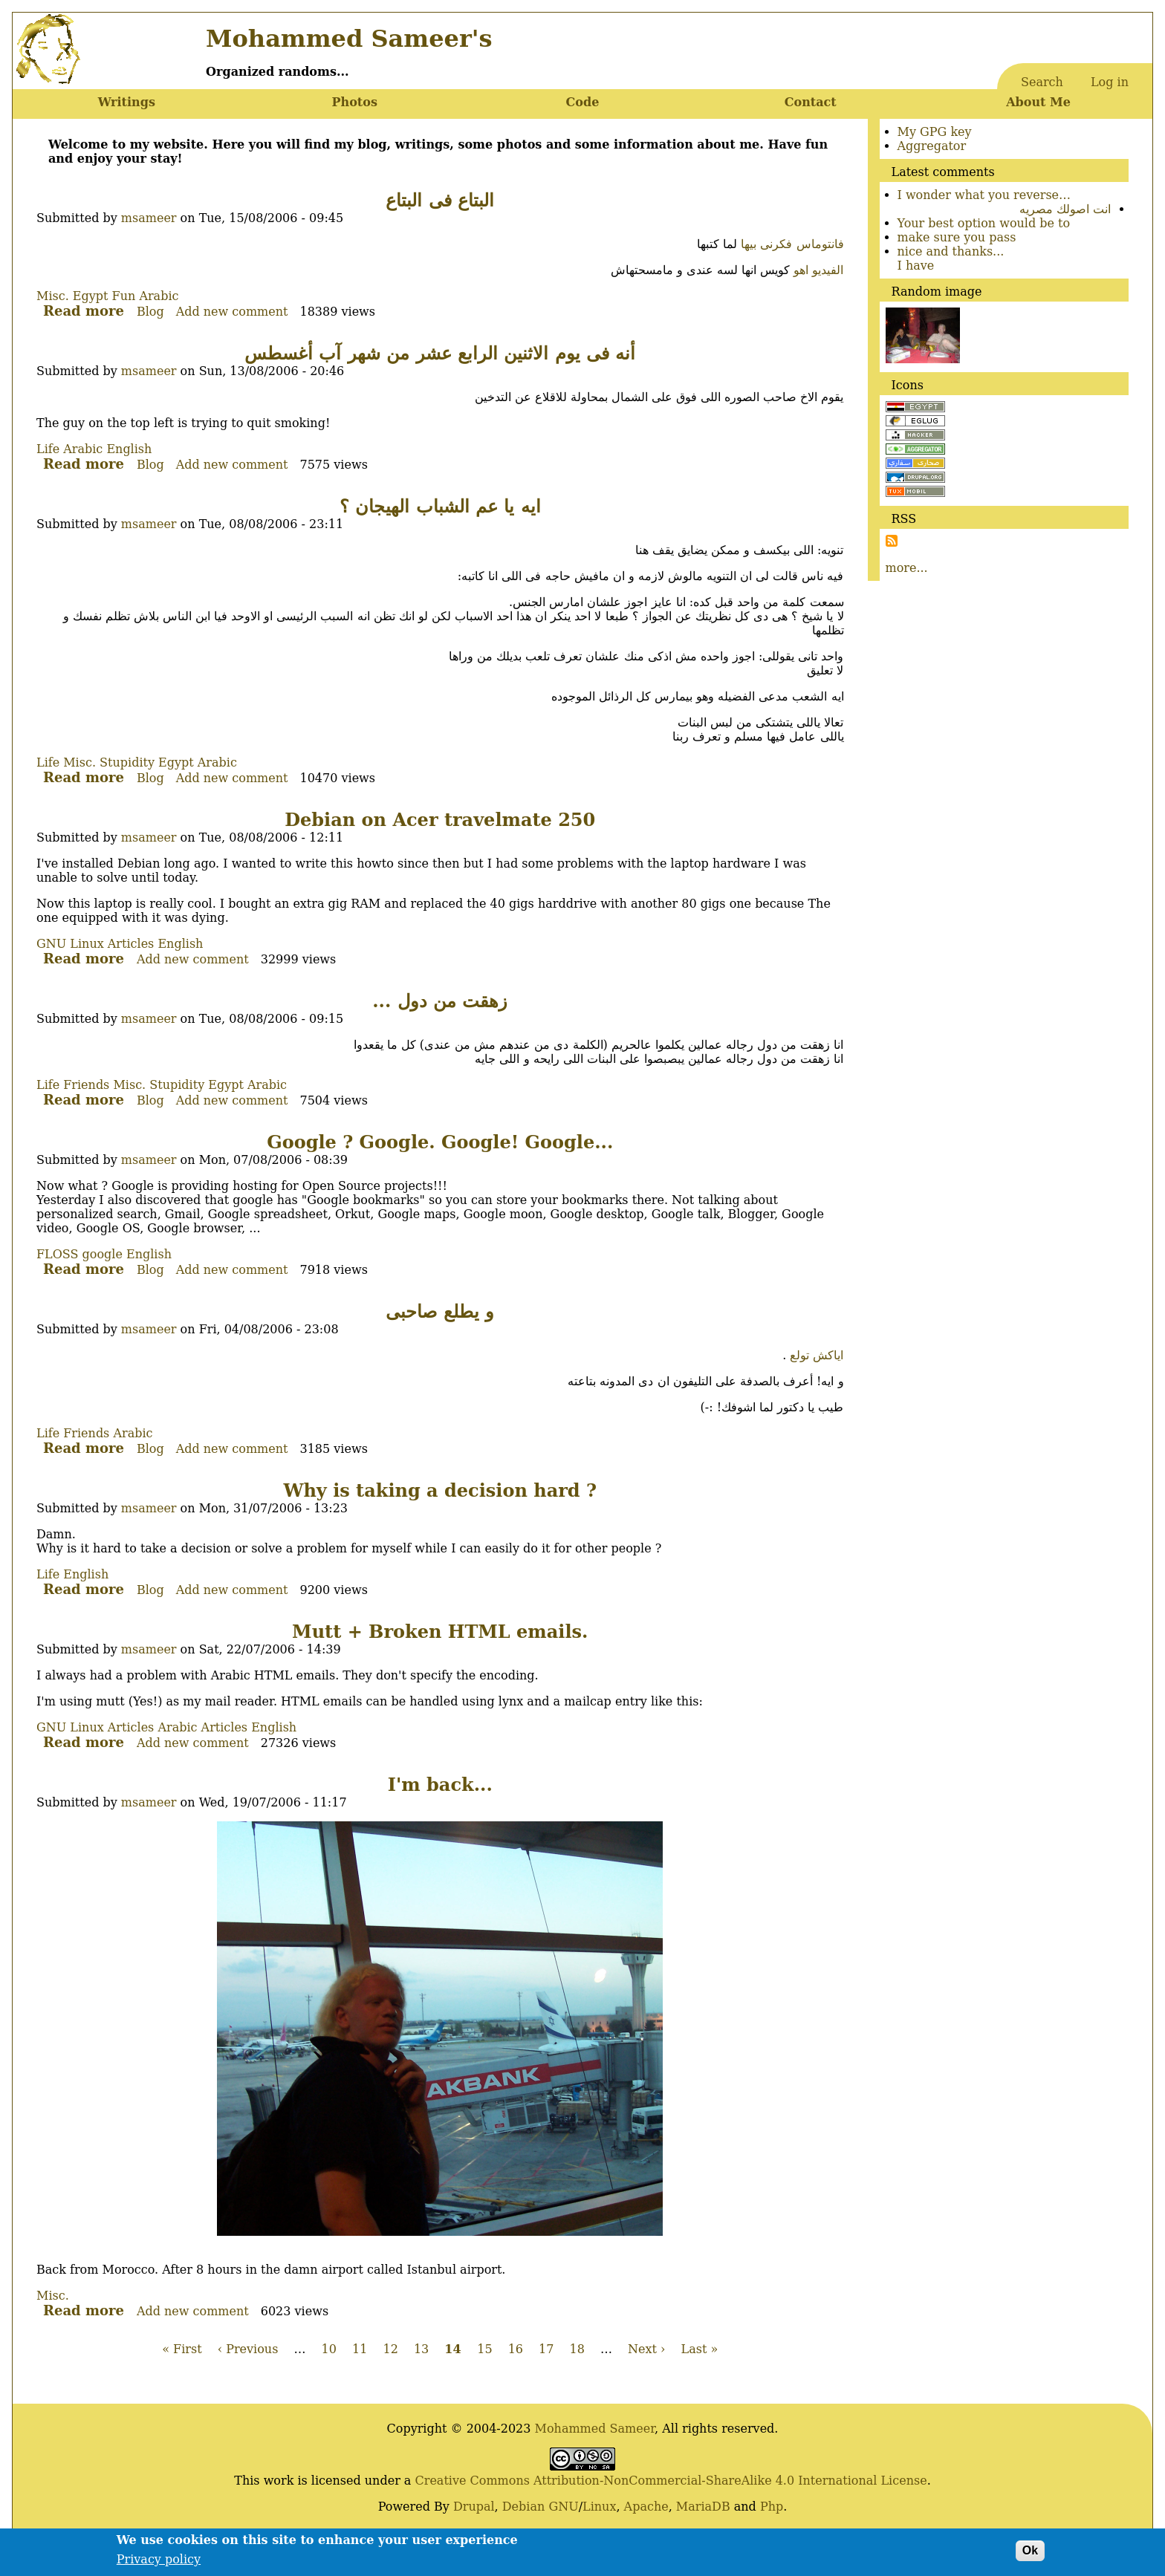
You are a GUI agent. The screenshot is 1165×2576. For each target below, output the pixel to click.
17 (546, 2349)
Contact (811, 102)
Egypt (90, 296)
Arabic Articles (202, 1727)
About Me (1038, 102)
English (129, 449)
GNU (563, 2506)
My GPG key (935, 132)
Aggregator (932, 146)
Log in (1110, 82)
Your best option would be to (984, 223)
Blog (150, 312)
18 (577, 2349)
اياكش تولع (816, 1355)
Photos (354, 102)
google (102, 1254)
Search (1042, 82)
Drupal (474, 2506)
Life (47, 449)
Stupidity (127, 762)
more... (907, 568)
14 (452, 2349)
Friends (86, 1085)
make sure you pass (957, 237)
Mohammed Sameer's (349, 39)
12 (390, 2349)
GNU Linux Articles (95, 944)
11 (359, 2349)
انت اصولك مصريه (1065, 209)
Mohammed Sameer (595, 2428)
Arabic (158, 296)
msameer (149, 218)
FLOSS (57, 1254)
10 (329, 2349)
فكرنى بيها (766, 244)
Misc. (52, 296)
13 (421, 2349)
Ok (1030, 2555)
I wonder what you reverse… (984, 195)
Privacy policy (159, 2564)
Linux (599, 2506)
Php (771, 2506)
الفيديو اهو (818, 270)
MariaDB (703, 2506)
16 (515, 2349)
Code (583, 102)
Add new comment (232, 312)
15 (484, 2349)
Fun (124, 296)
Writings (126, 102)
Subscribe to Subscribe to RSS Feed (892, 541)
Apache (646, 2506)
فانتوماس (820, 244)
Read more (83, 311)
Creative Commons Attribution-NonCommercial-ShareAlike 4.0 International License (671, 2480)
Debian (523, 2506)
